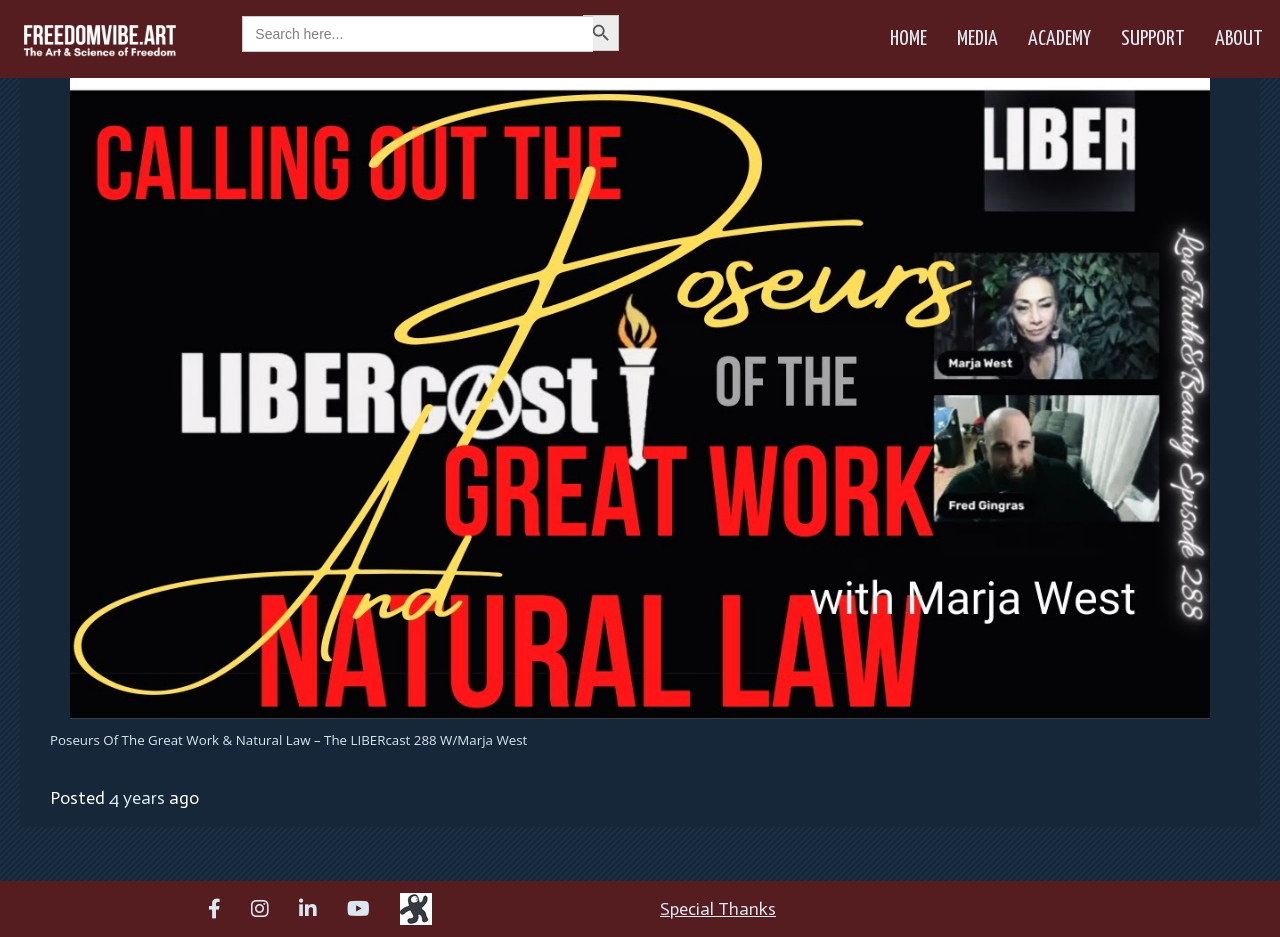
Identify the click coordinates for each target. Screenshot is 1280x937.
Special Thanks (718, 909)
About (1239, 39)
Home (908, 39)
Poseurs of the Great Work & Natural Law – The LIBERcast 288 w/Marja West (288, 740)
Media (977, 39)
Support (1153, 39)
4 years (137, 798)
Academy (1059, 39)
